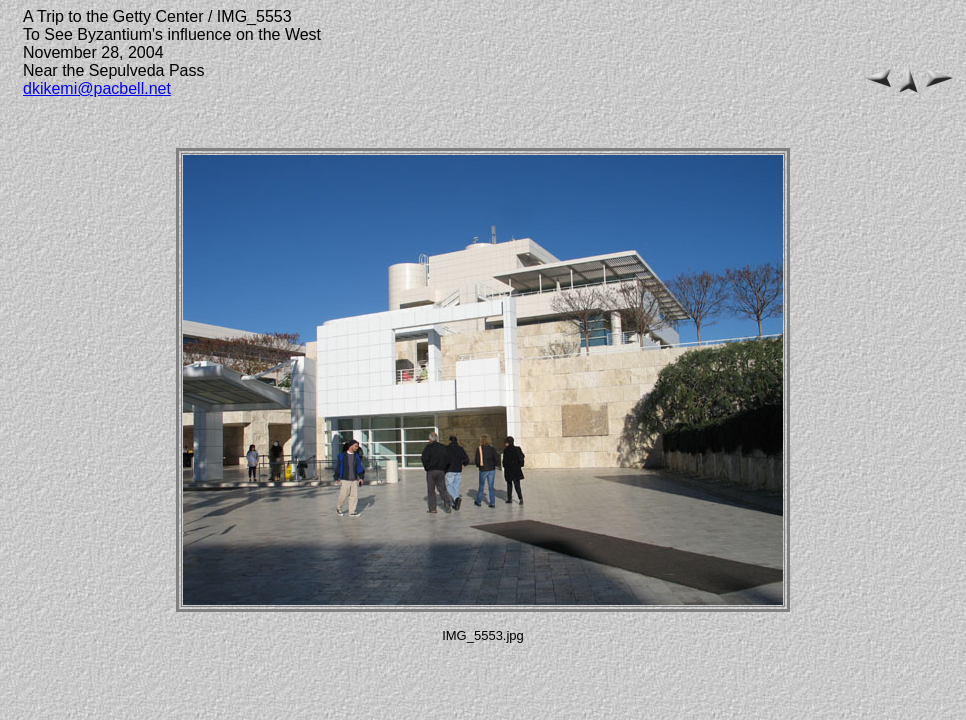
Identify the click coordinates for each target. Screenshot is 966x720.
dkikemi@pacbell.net (97, 88)
